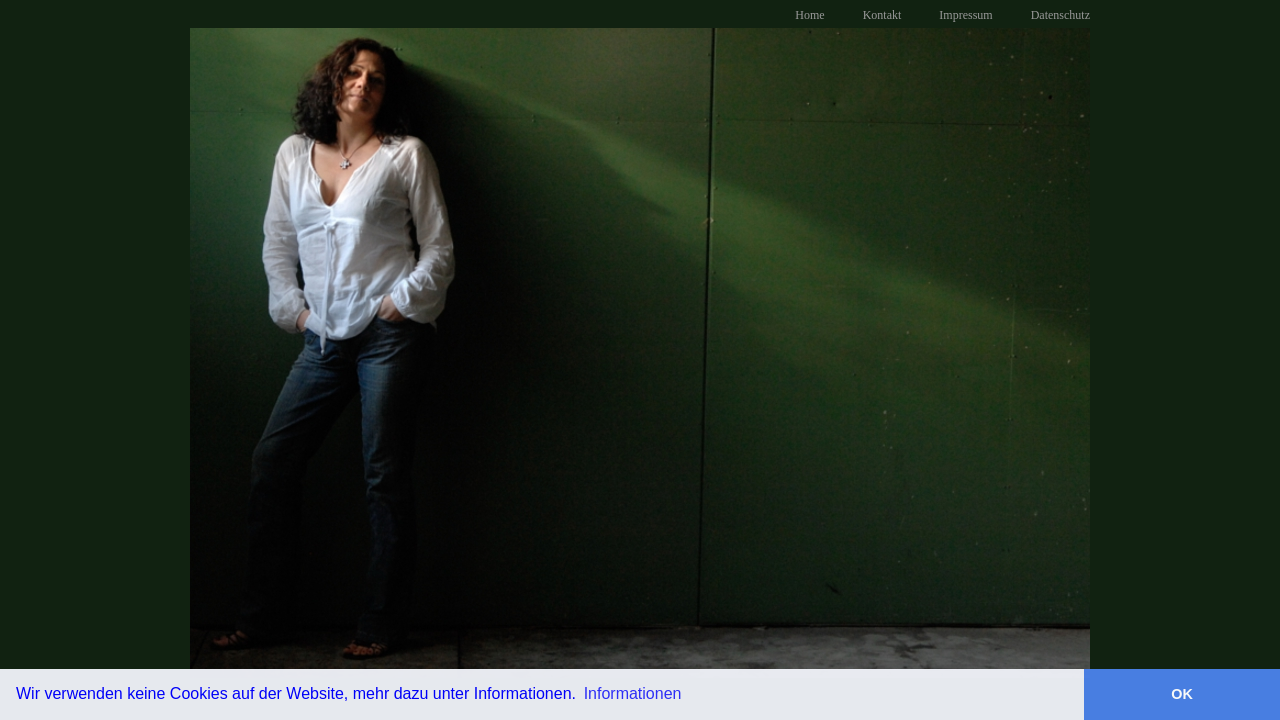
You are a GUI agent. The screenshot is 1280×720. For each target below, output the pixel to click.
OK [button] (1182, 694)
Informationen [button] (633, 693)
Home (809, 15)
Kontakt (882, 15)
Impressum (965, 15)
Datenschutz (1060, 15)
